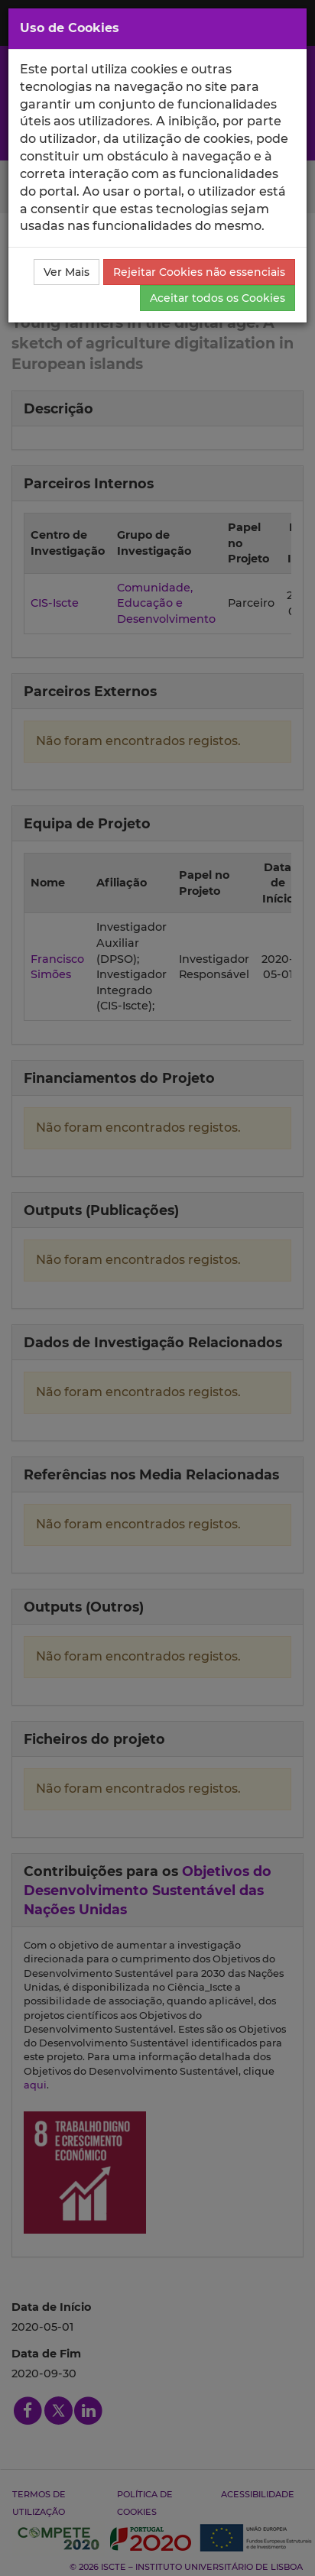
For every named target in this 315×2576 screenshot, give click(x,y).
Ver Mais (66, 272)
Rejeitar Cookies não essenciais (199, 272)
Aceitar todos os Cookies (217, 298)
